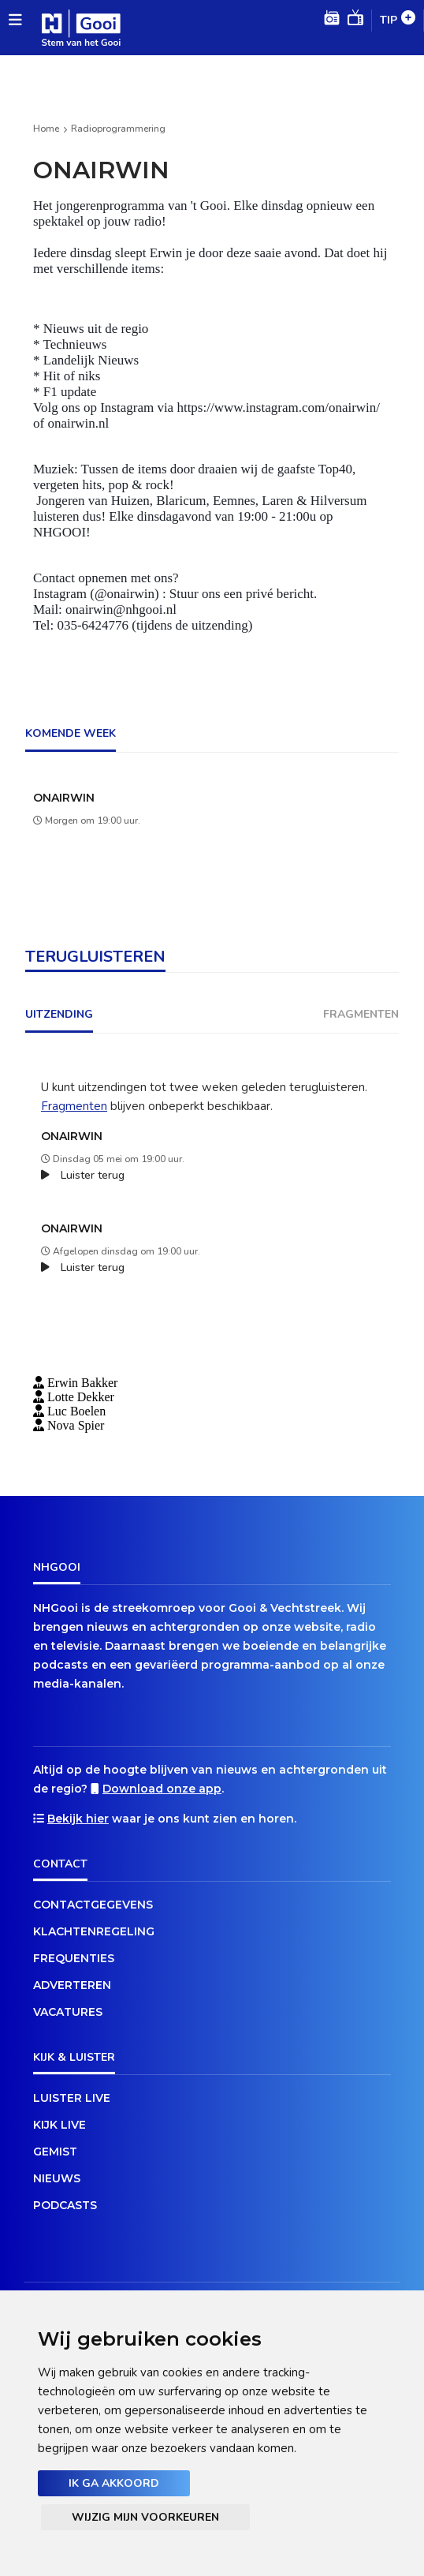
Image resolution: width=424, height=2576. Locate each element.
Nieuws (56, 2178)
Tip (397, 21)
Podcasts (65, 2205)
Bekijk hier (78, 1818)
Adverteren (72, 1985)
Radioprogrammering (118, 128)
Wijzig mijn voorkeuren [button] (145, 2517)
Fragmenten (74, 1106)
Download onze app (161, 1789)
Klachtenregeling (93, 1931)
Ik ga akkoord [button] (114, 2483)
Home (46, 128)
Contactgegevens (93, 1904)
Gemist (55, 2151)
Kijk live (59, 2125)
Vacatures (67, 2012)
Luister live (71, 2098)
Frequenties (73, 1958)
